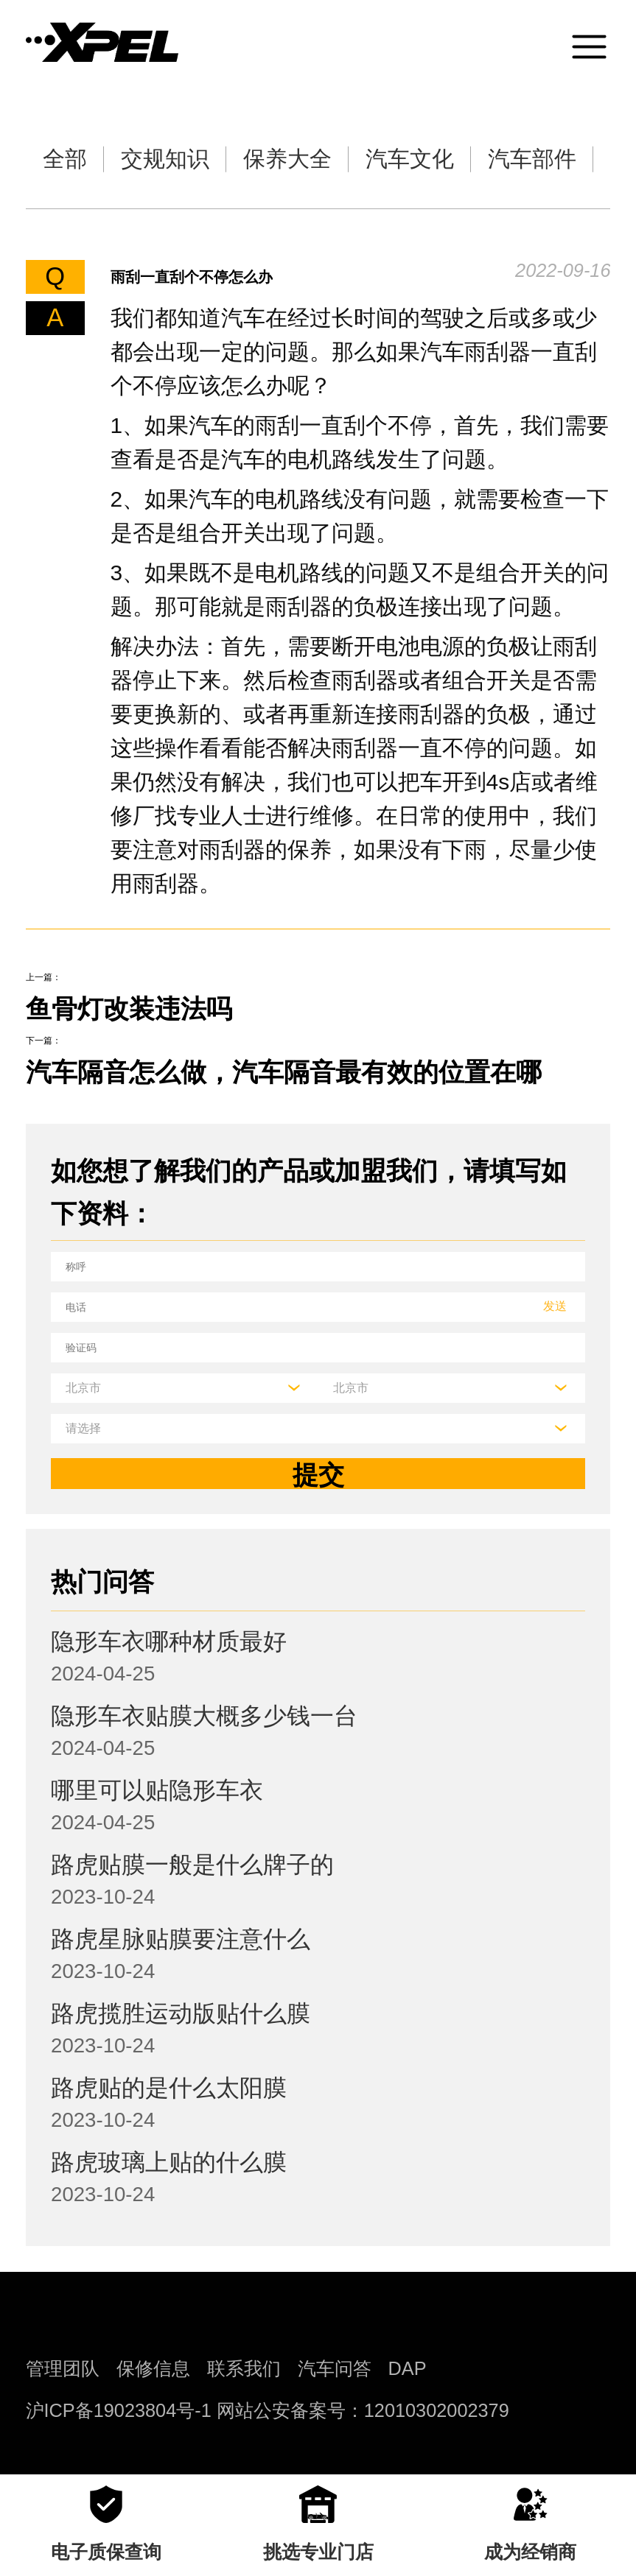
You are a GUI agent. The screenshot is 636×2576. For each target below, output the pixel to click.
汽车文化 (410, 159)
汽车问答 (334, 2368)
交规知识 (165, 159)
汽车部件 (532, 159)
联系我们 (244, 2368)
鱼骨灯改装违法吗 (129, 1009)
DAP (407, 2368)
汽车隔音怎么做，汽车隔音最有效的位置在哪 (284, 1072)
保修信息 (153, 2368)
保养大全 (287, 159)
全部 (65, 159)
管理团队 (62, 2368)
